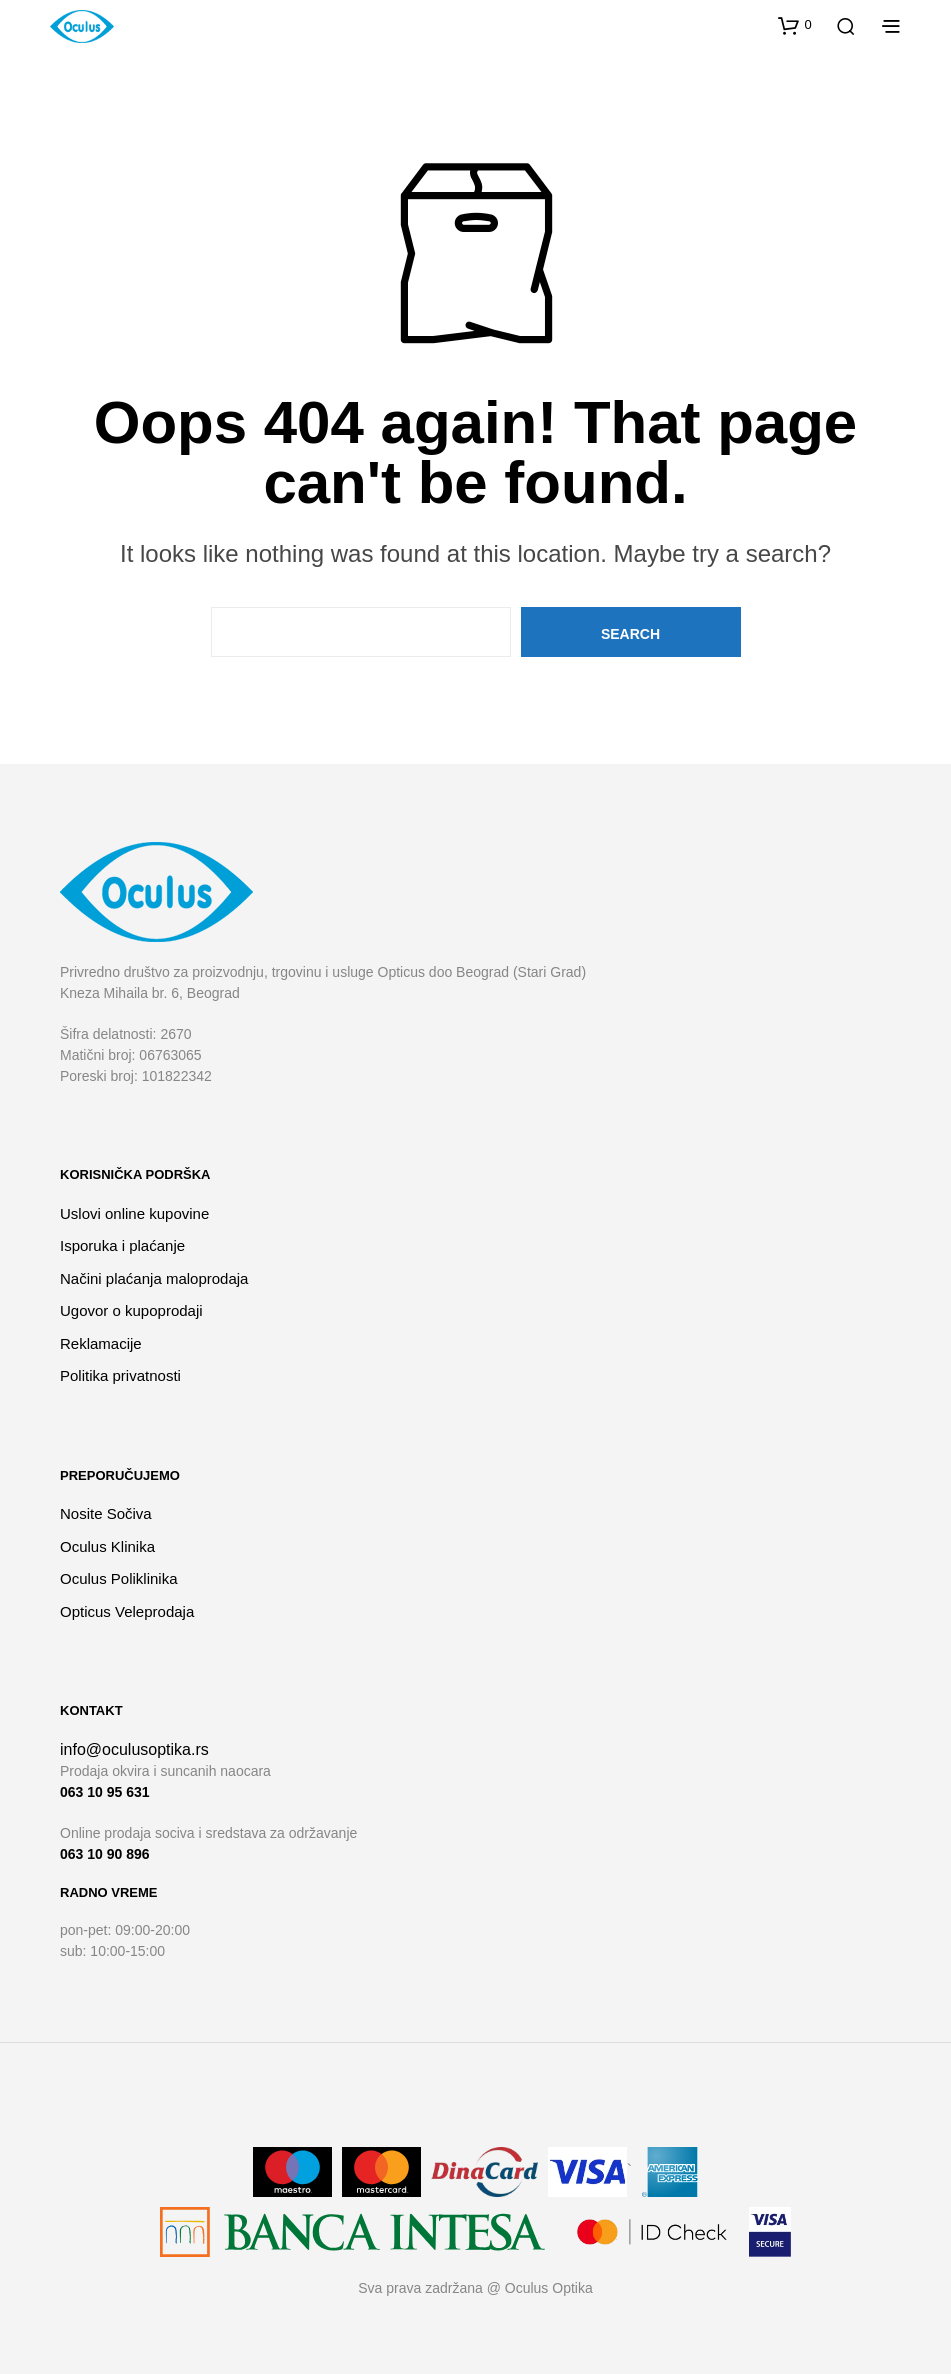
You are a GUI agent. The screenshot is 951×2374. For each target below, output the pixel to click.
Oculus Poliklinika (119, 1578)
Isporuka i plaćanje (122, 1245)
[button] (795, 25)
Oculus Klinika (107, 1546)
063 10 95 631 (105, 1792)
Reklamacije (101, 1343)
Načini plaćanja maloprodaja (154, 1278)
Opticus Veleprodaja (127, 1611)
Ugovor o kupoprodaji (131, 1310)
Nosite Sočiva (106, 1513)
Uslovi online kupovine (134, 1213)
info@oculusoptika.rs (134, 1749)
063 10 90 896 (105, 1854)
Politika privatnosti (120, 1375)
